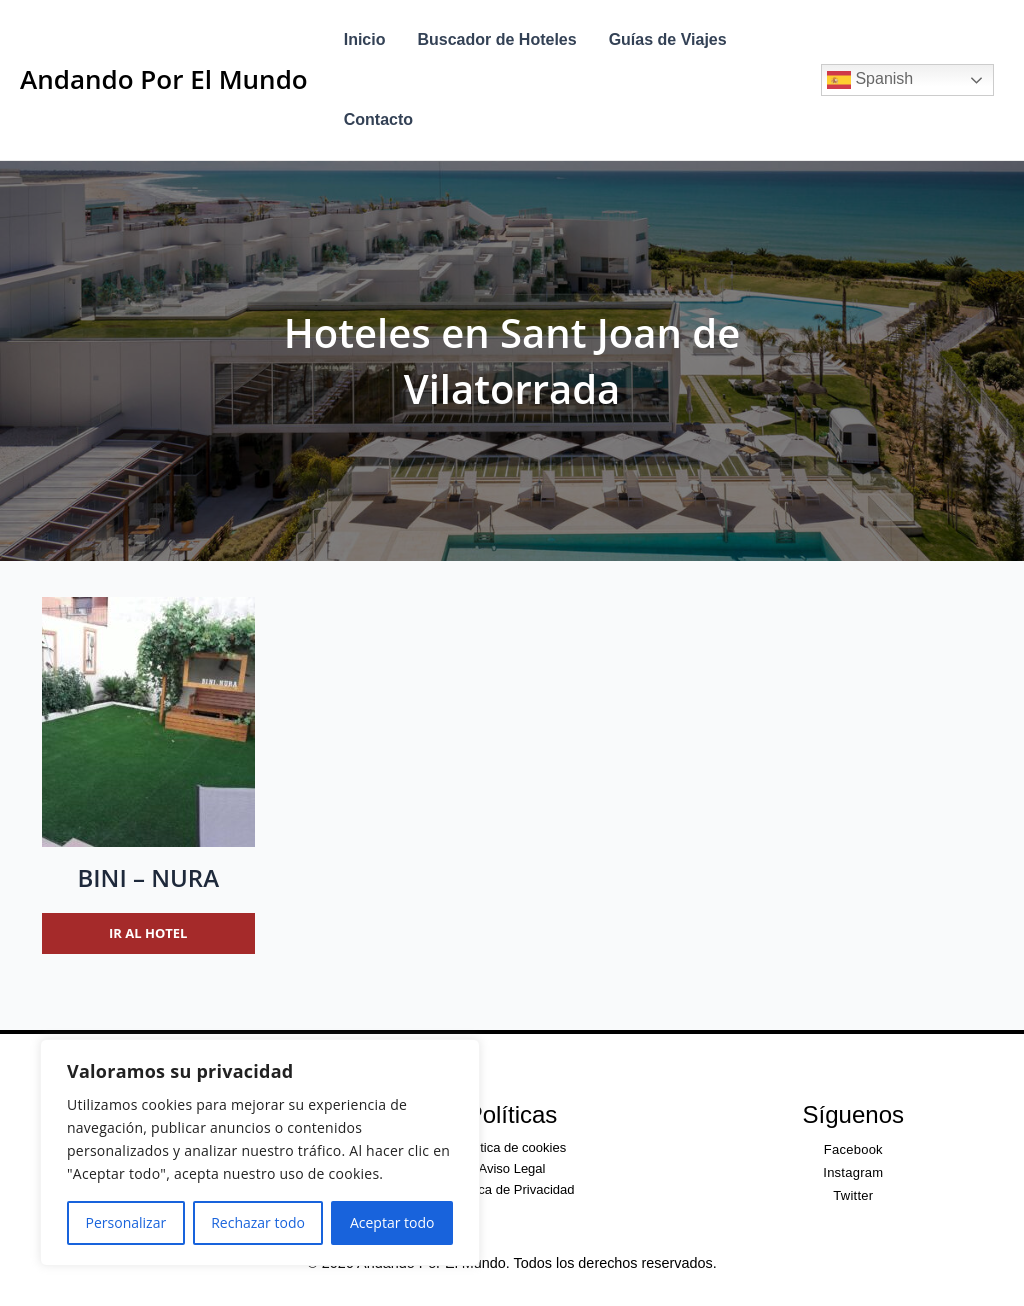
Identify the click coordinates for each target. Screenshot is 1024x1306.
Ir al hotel (148, 933)
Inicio (365, 39)
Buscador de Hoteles (496, 39)
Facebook (853, 1149)
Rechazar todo (258, 1222)
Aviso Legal (511, 1168)
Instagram (853, 1172)
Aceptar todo (392, 1222)
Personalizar (126, 1222)
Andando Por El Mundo (164, 79)
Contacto (378, 119)
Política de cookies (512, 1147)
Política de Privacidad (511, 1189)
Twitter (853, 1195)
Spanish (870, 80)
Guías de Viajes (668, 39)
